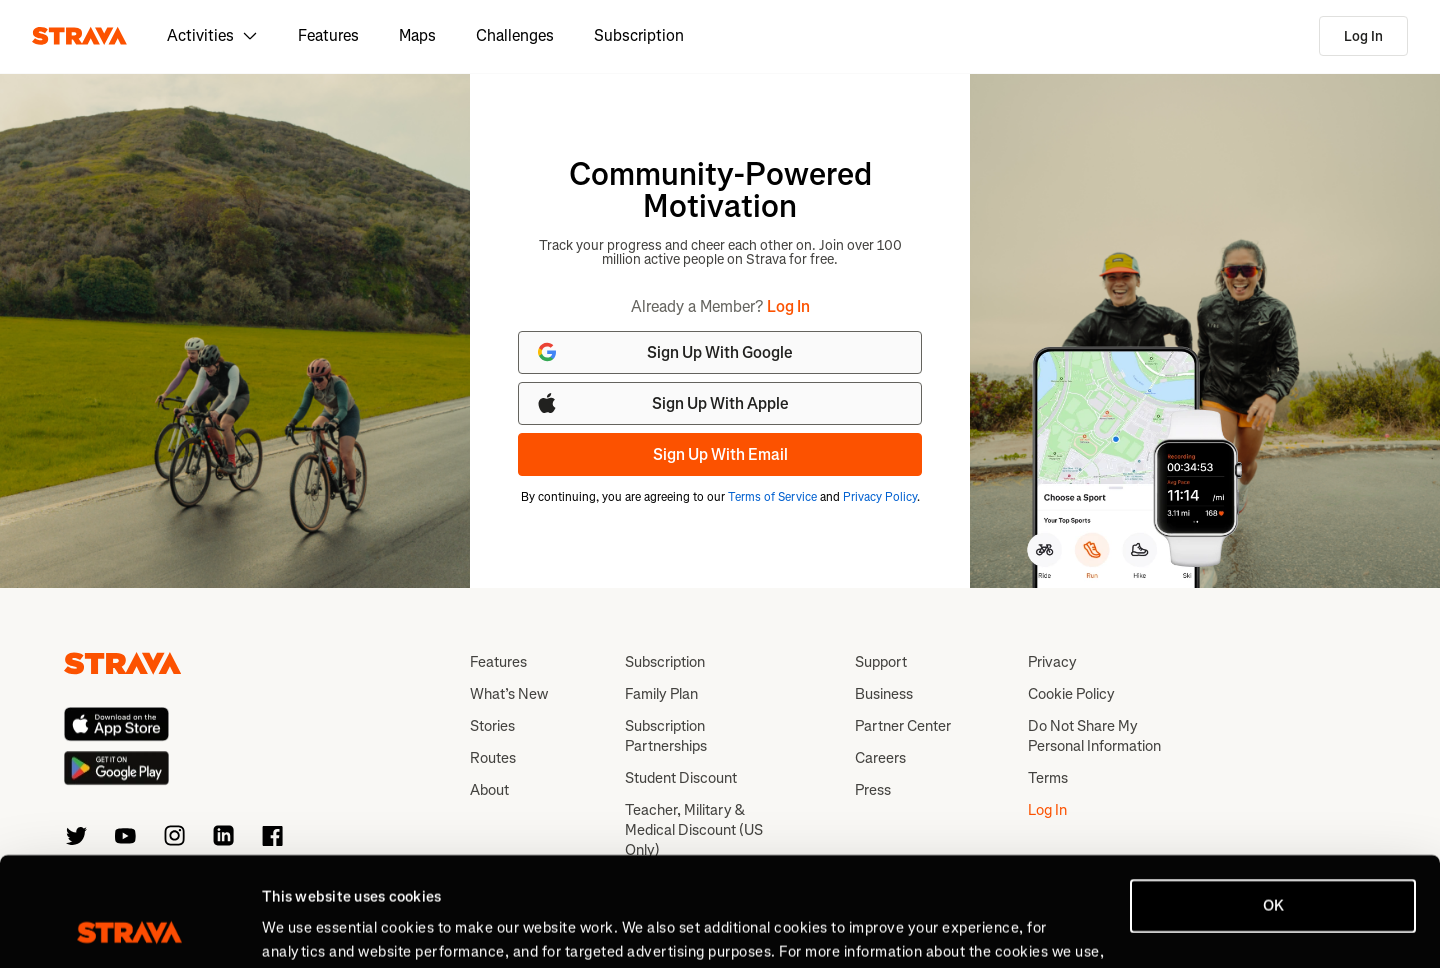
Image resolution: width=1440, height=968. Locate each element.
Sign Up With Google (664, 352)
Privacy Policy (880, 497)
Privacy (1052, 662)
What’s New (509, 694)
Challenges (515, 35)
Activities (212, 35)
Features (328, 35)
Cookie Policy (1071, 694)
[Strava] (79, 36)
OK (1273, 804)
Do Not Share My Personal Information (1094, 736)
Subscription (639, 35)
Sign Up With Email (720, 454)
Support (881, 662)
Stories (492, 726)
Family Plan (661, 694)
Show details (305, 929)
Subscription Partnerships (666, 736)
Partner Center (903, 726)
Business (884, 694)
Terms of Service (772, 497)
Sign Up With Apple (662, 403)
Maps (417, 35)
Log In (1363, 36)
